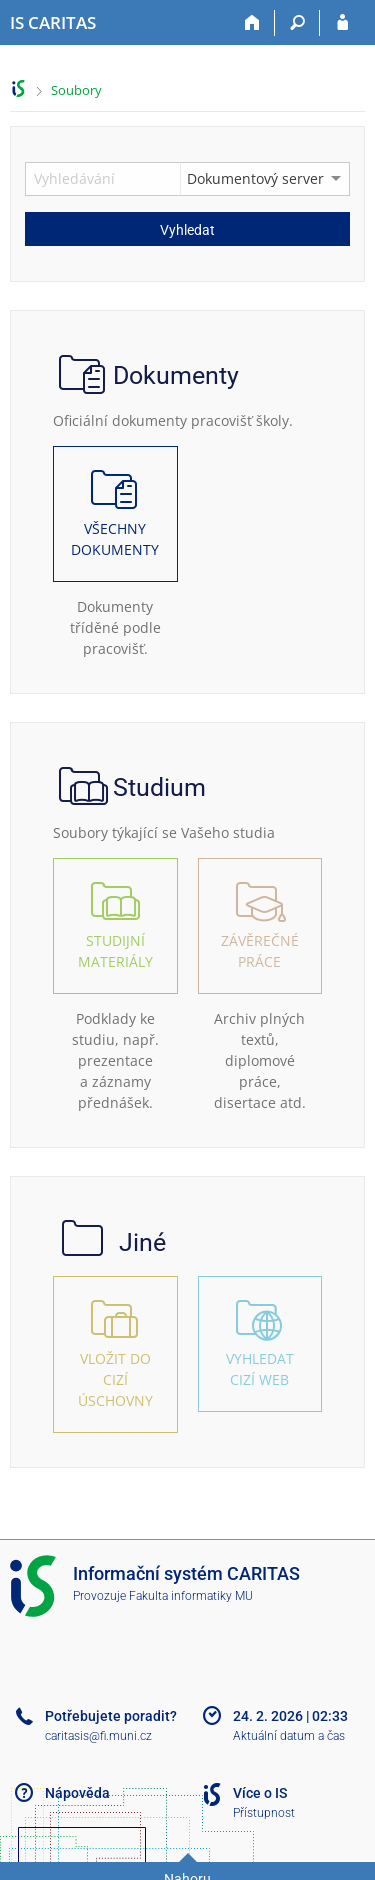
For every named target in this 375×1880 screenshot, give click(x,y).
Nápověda (77, 1793)
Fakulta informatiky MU (191, 1596)
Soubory (76, 90)
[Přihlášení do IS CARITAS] (342, 23)
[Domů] (252, 23)
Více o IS (260, 1793)
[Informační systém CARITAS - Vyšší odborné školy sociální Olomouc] (53, 23)
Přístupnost (264, 1813)
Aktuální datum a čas (289, 1736)
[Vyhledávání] (297, 23)
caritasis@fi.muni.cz (98, 1736)
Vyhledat (187, 230)
